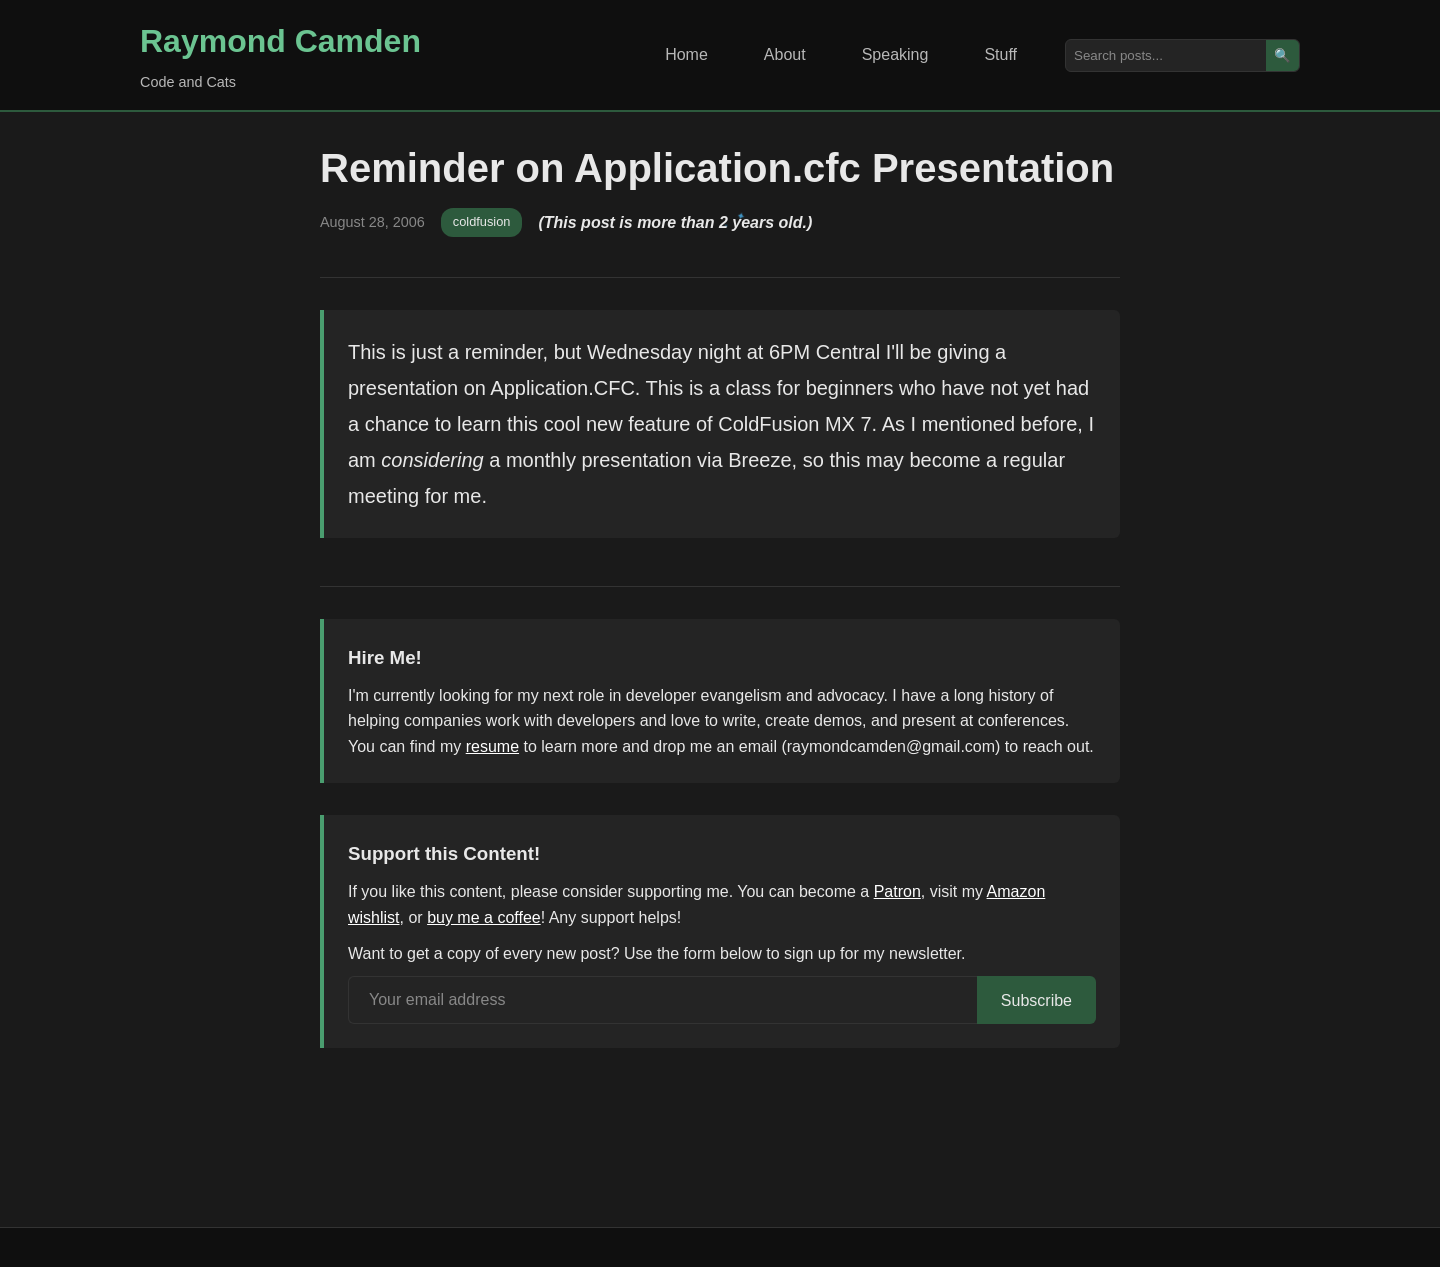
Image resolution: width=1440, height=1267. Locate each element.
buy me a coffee (484, 917)
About (785, 54)
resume (492, 746)
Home (686, 54)
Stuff (1000, 54)
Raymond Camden (280, 41)
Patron (897, 891)
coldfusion (482, 221)
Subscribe (1036, 1000)
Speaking (895, 54)
